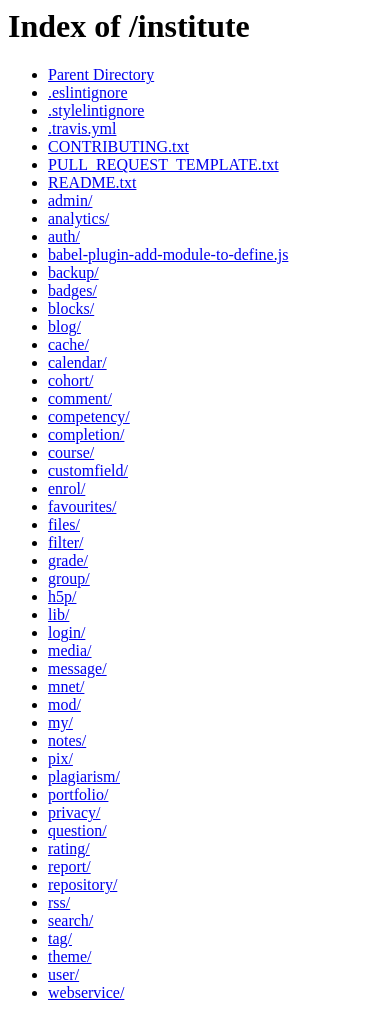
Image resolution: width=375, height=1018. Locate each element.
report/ (69, 866)
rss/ (59, 902)
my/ (60, 722)
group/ (69, 578)
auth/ (64, 236)
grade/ (68, 560)
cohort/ (70, 380)
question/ (77, 830)
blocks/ (71, 308)
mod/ (64, 704)
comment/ (80, 398)
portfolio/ (78, 794)
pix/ (60, 758)
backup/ (73, 272)
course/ (71, 452)
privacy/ (74, 812)
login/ (66, 632)
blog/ (64, 326)
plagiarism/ (84, 776)
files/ (64, 524)
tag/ (60, 938)
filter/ (66, 542)
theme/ (70, 956)
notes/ (67, 740)
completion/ (86, 434)
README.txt (92, 182)
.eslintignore (88, 92)
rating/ (69, 848)
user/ (63, 974)
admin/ (70, 200)
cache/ (68, 344)
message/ (77, 668)
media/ (70, 650)
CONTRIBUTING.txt (118, 146)
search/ (70, 920)
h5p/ (62, 596)
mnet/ (66, 686)
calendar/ (77, 362)
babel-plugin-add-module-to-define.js (168, 254)
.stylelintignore (96, 110)
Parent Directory (101, 74)
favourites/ (82, 506)
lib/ (58, 614)
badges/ (72, 290)
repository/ (82, 884)
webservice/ (86, 992)
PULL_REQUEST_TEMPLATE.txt (163, 164)
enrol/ (66, 488)
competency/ (89, 416)
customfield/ (88, 470)
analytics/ (78, 218)
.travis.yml (82, 128)
